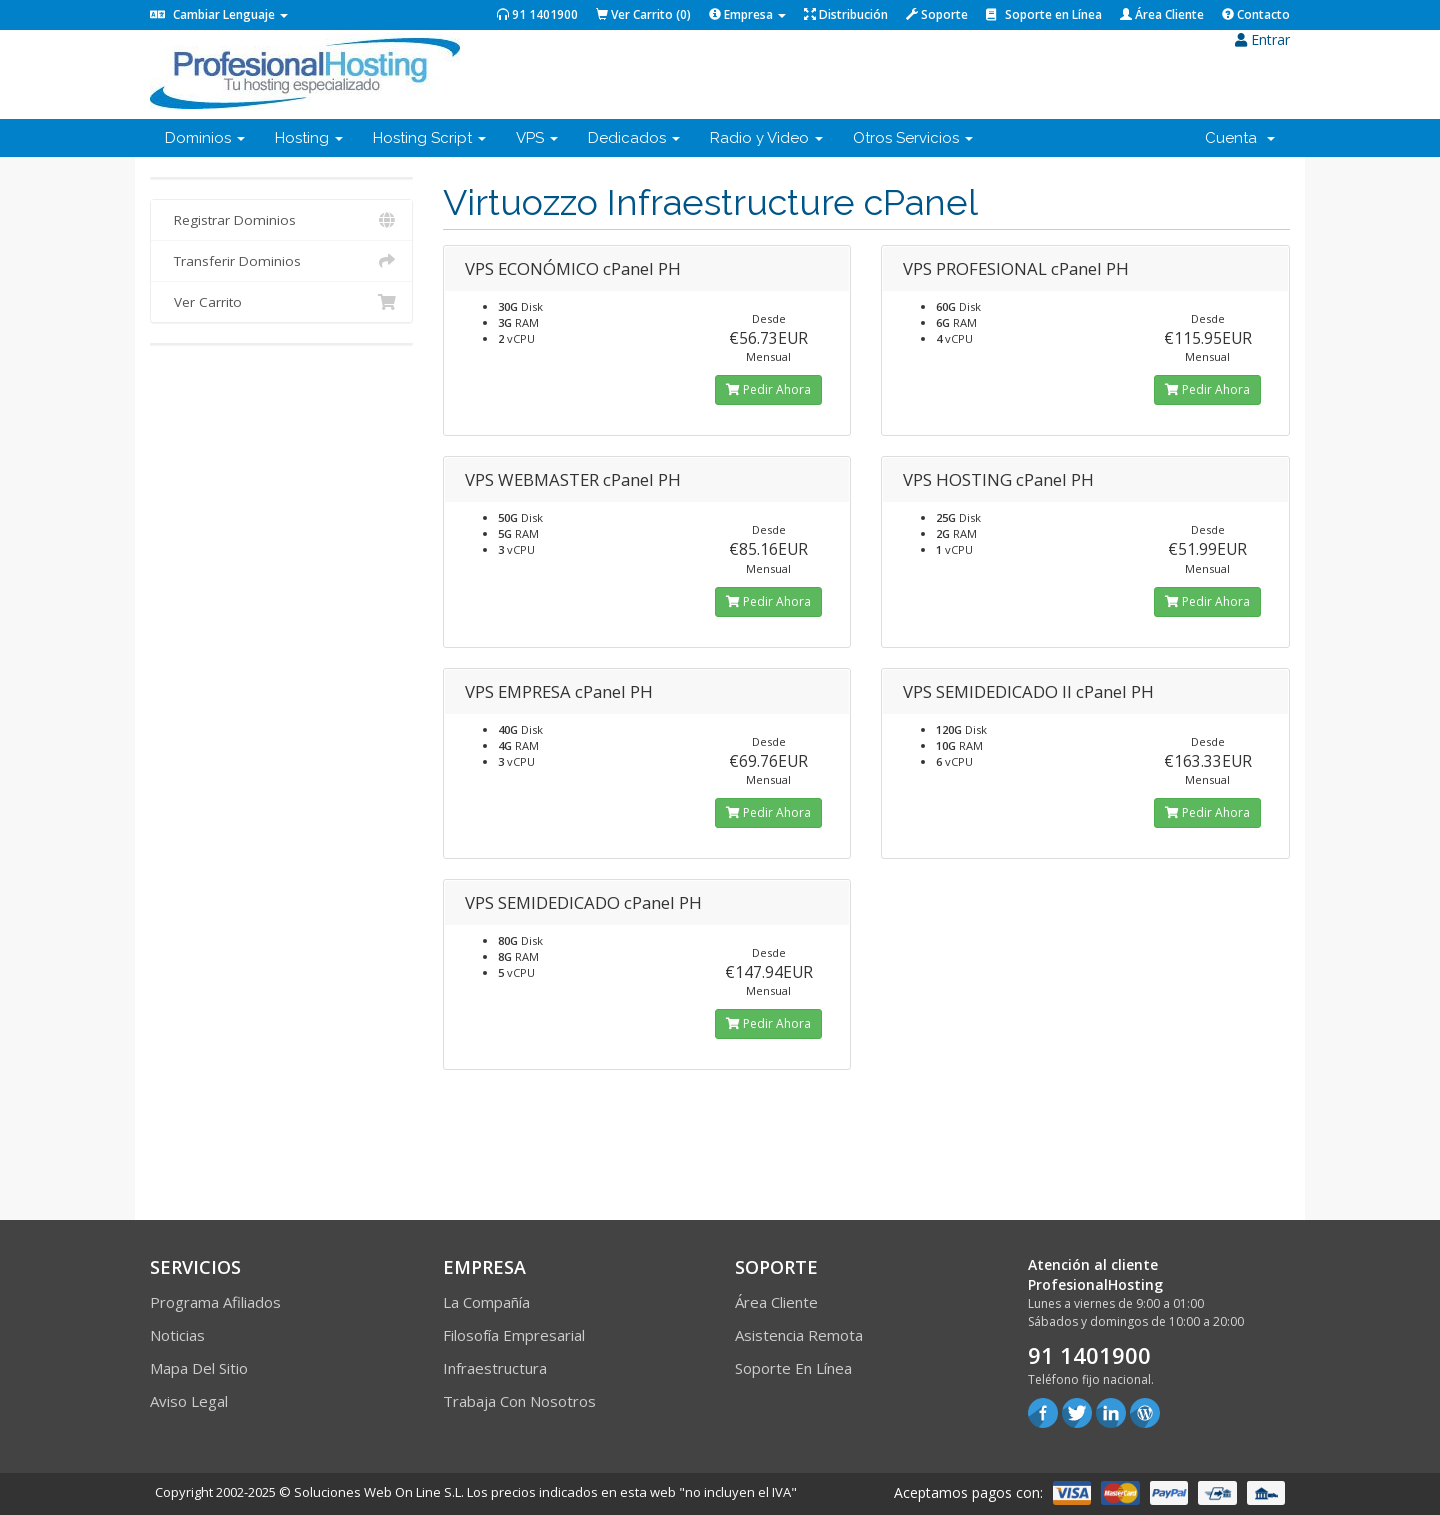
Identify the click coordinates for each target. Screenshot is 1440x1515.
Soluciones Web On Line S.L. (379, 1492)
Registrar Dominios (281, 220)
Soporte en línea (793, 1368)
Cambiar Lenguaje (219, 14)
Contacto (1256, 14)
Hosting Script (429, 138)
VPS (537, 138)
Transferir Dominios (281, 261)
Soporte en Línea (1044, 14)
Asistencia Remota (799, 1335)
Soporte (937, 14)
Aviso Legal (189, 1401)
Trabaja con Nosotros (519, 1401)
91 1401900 (537, 14)
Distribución (846, 14)
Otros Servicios (913, 138)
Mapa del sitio (199, 1368)
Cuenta (1240, 138)
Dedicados (634, 138)
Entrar (1262, 39)
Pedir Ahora (768, 389)
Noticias (177, 1335)
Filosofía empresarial (514, 1335)
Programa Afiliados (215, 1302)
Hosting (309, 138)
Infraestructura (495, 1368)
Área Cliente (1162, 14)
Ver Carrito (281, 302)
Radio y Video (766, 138)
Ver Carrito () (643, 14)
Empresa (747, 14)
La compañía (486, 1302)
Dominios (205, 138)
